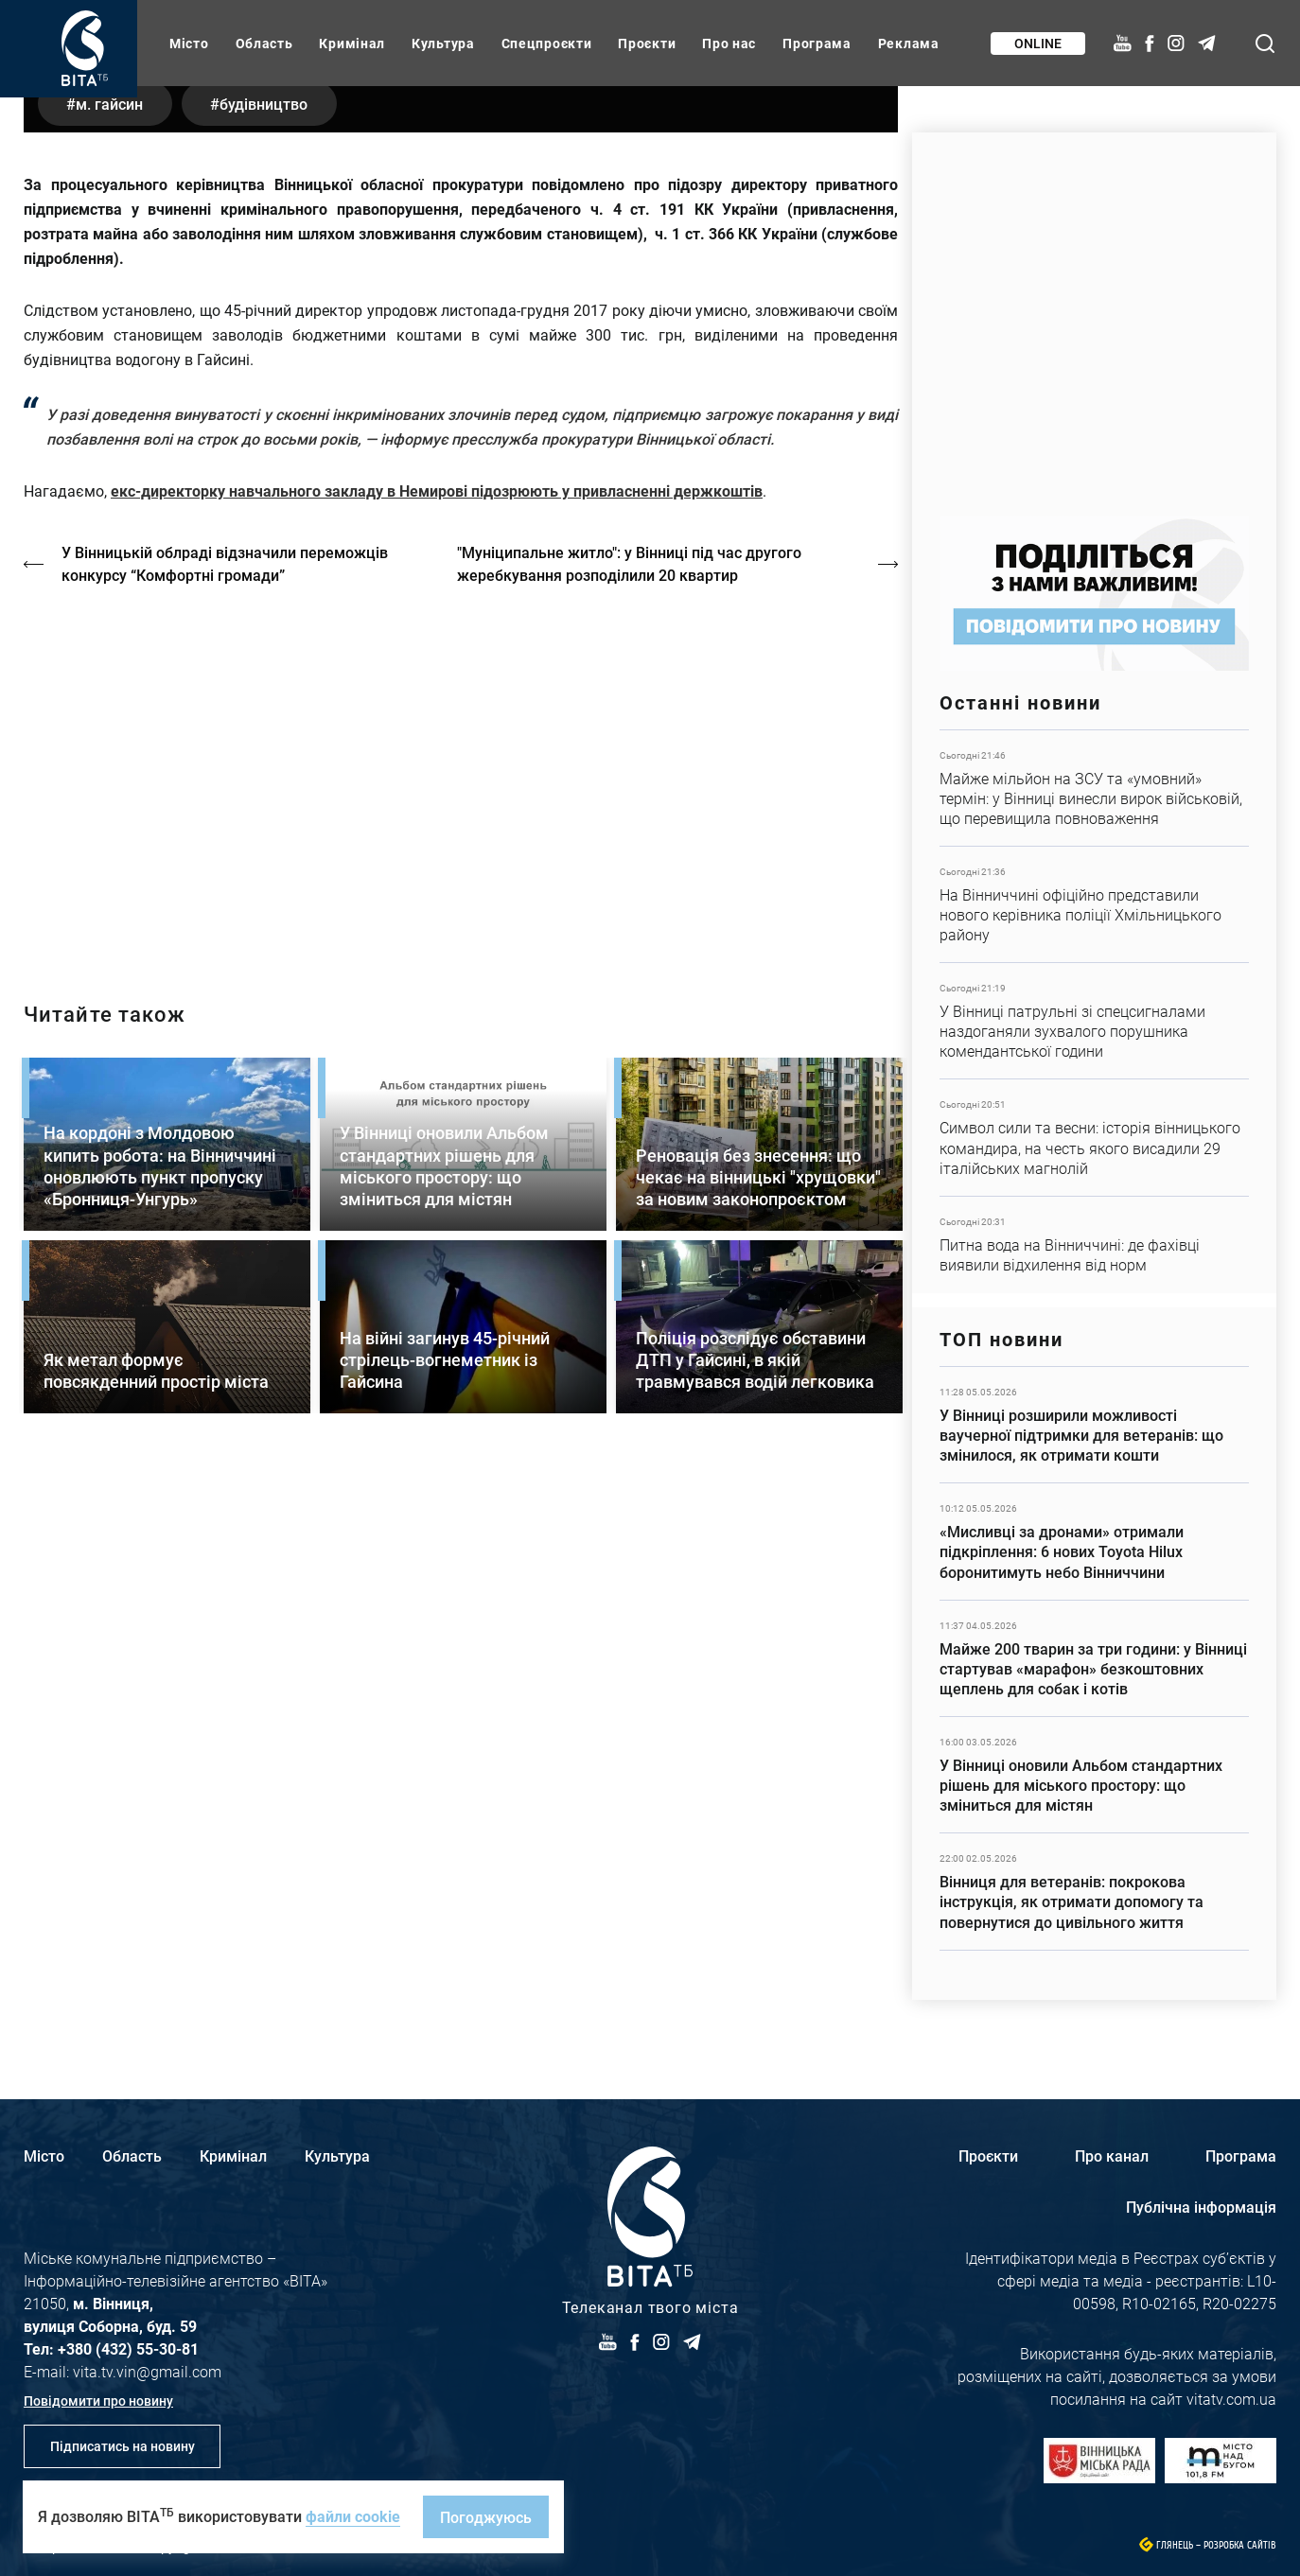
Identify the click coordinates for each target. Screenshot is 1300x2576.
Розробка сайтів (1239, 2545)
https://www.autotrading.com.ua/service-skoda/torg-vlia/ (1094, 314)
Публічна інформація (1201, 2207)
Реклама (909, 43)
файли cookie (353, 2516)
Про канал (1112, 2155)
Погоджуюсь (486, 2517)
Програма (817, 43)
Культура (443, 43)
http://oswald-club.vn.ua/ (461, 1214)
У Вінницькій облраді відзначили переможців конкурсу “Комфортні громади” (224, 1000)
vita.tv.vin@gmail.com (147, 2371)
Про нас (729, 43)
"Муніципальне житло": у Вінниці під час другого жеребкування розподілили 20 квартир (629, 1000)
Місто (189, 43)
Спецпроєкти (546, 43)
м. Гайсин (109, 541)
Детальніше (1094, 788)
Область (264, 43)
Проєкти (647, 43)
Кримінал (352, 43)
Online (1038, 43)
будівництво (263, 541)
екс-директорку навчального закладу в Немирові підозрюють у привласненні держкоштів (437, 928)
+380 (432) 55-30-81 (128, 2348)
